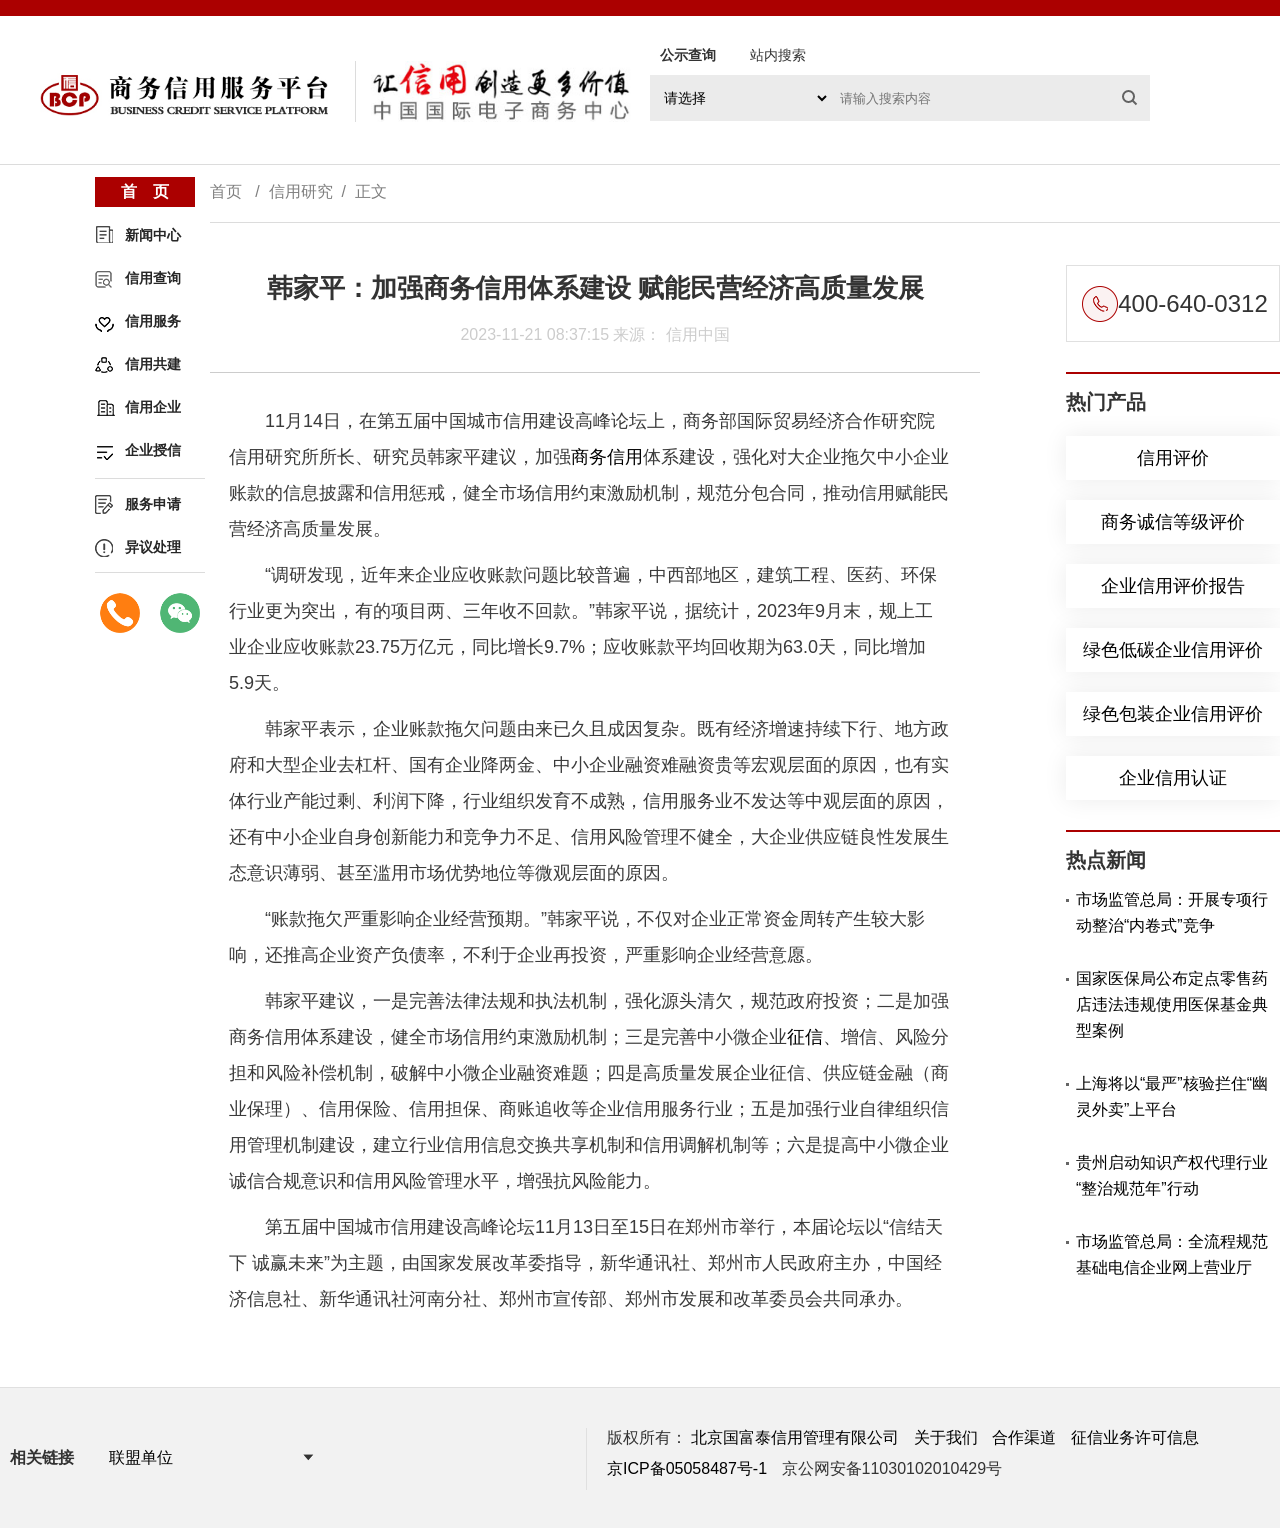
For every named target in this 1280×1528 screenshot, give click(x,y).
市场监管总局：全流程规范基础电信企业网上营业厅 (1172, 1254)
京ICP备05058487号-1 (687, 1468)
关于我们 (946, 1437)
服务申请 (153, 504)
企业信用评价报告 (1173, 586)
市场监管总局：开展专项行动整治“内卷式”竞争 (1172, 912)
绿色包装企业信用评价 (1173, 714)
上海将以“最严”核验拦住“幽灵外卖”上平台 (1172, 1096)
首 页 (145, 191)
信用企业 (153, 407)
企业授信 (153, 450)
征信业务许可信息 (1135, 1437)
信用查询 (153, 278)
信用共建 (153, 364)
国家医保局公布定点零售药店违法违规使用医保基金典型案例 (1172, 1004)
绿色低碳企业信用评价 (1173, 650)
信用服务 (153, 321)
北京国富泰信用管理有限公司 (795, 1437)
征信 (805, 1037)
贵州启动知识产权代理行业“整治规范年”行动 (1172, 1175)
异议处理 (153, 547)
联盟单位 (141, 1457)
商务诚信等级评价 (1173, 522)
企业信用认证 (1173, 778)
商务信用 (607, 457)
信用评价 (1173, 458)
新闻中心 (153, 235)
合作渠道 (1024, 1437)
